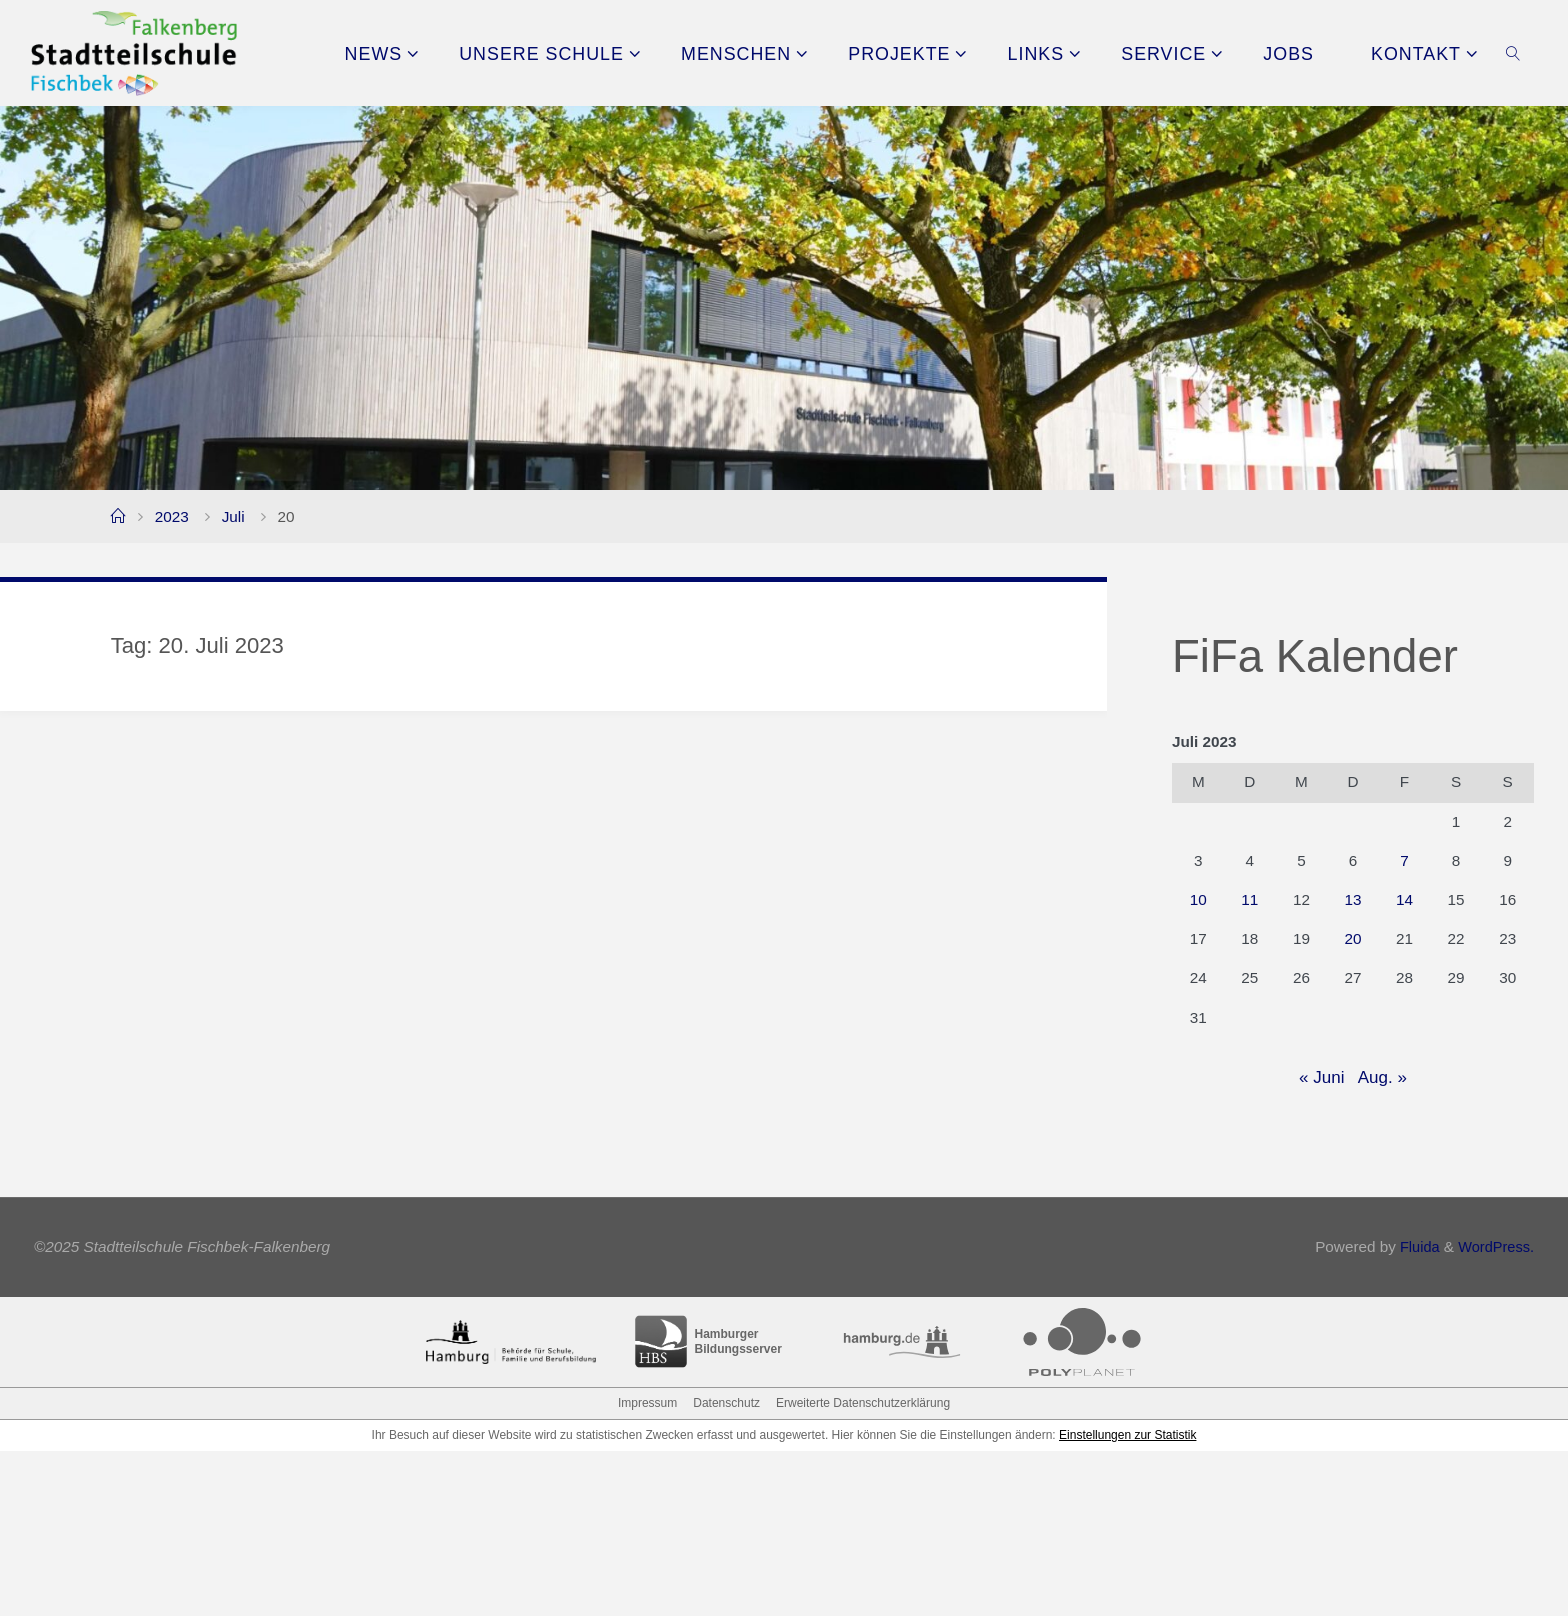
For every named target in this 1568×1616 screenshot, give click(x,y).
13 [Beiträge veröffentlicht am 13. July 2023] (1352, 899)
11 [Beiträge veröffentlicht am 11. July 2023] (1249, 899)
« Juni (1321, 1077)
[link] (1513, 53)
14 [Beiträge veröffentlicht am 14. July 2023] (1404, 899)
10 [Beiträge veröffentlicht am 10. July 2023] (1198, 899)
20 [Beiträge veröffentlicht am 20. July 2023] (1352, 938)
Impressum (647, 1568)
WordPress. (1494, 1412)
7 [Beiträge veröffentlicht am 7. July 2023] (1404, 860)
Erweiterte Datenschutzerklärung (863, 1568)
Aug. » (1382, 1077)
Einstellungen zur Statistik (1127, 1600)
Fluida (1413, 1412)
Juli (233, 516)
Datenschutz (726, 1568)
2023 (172, 516)
